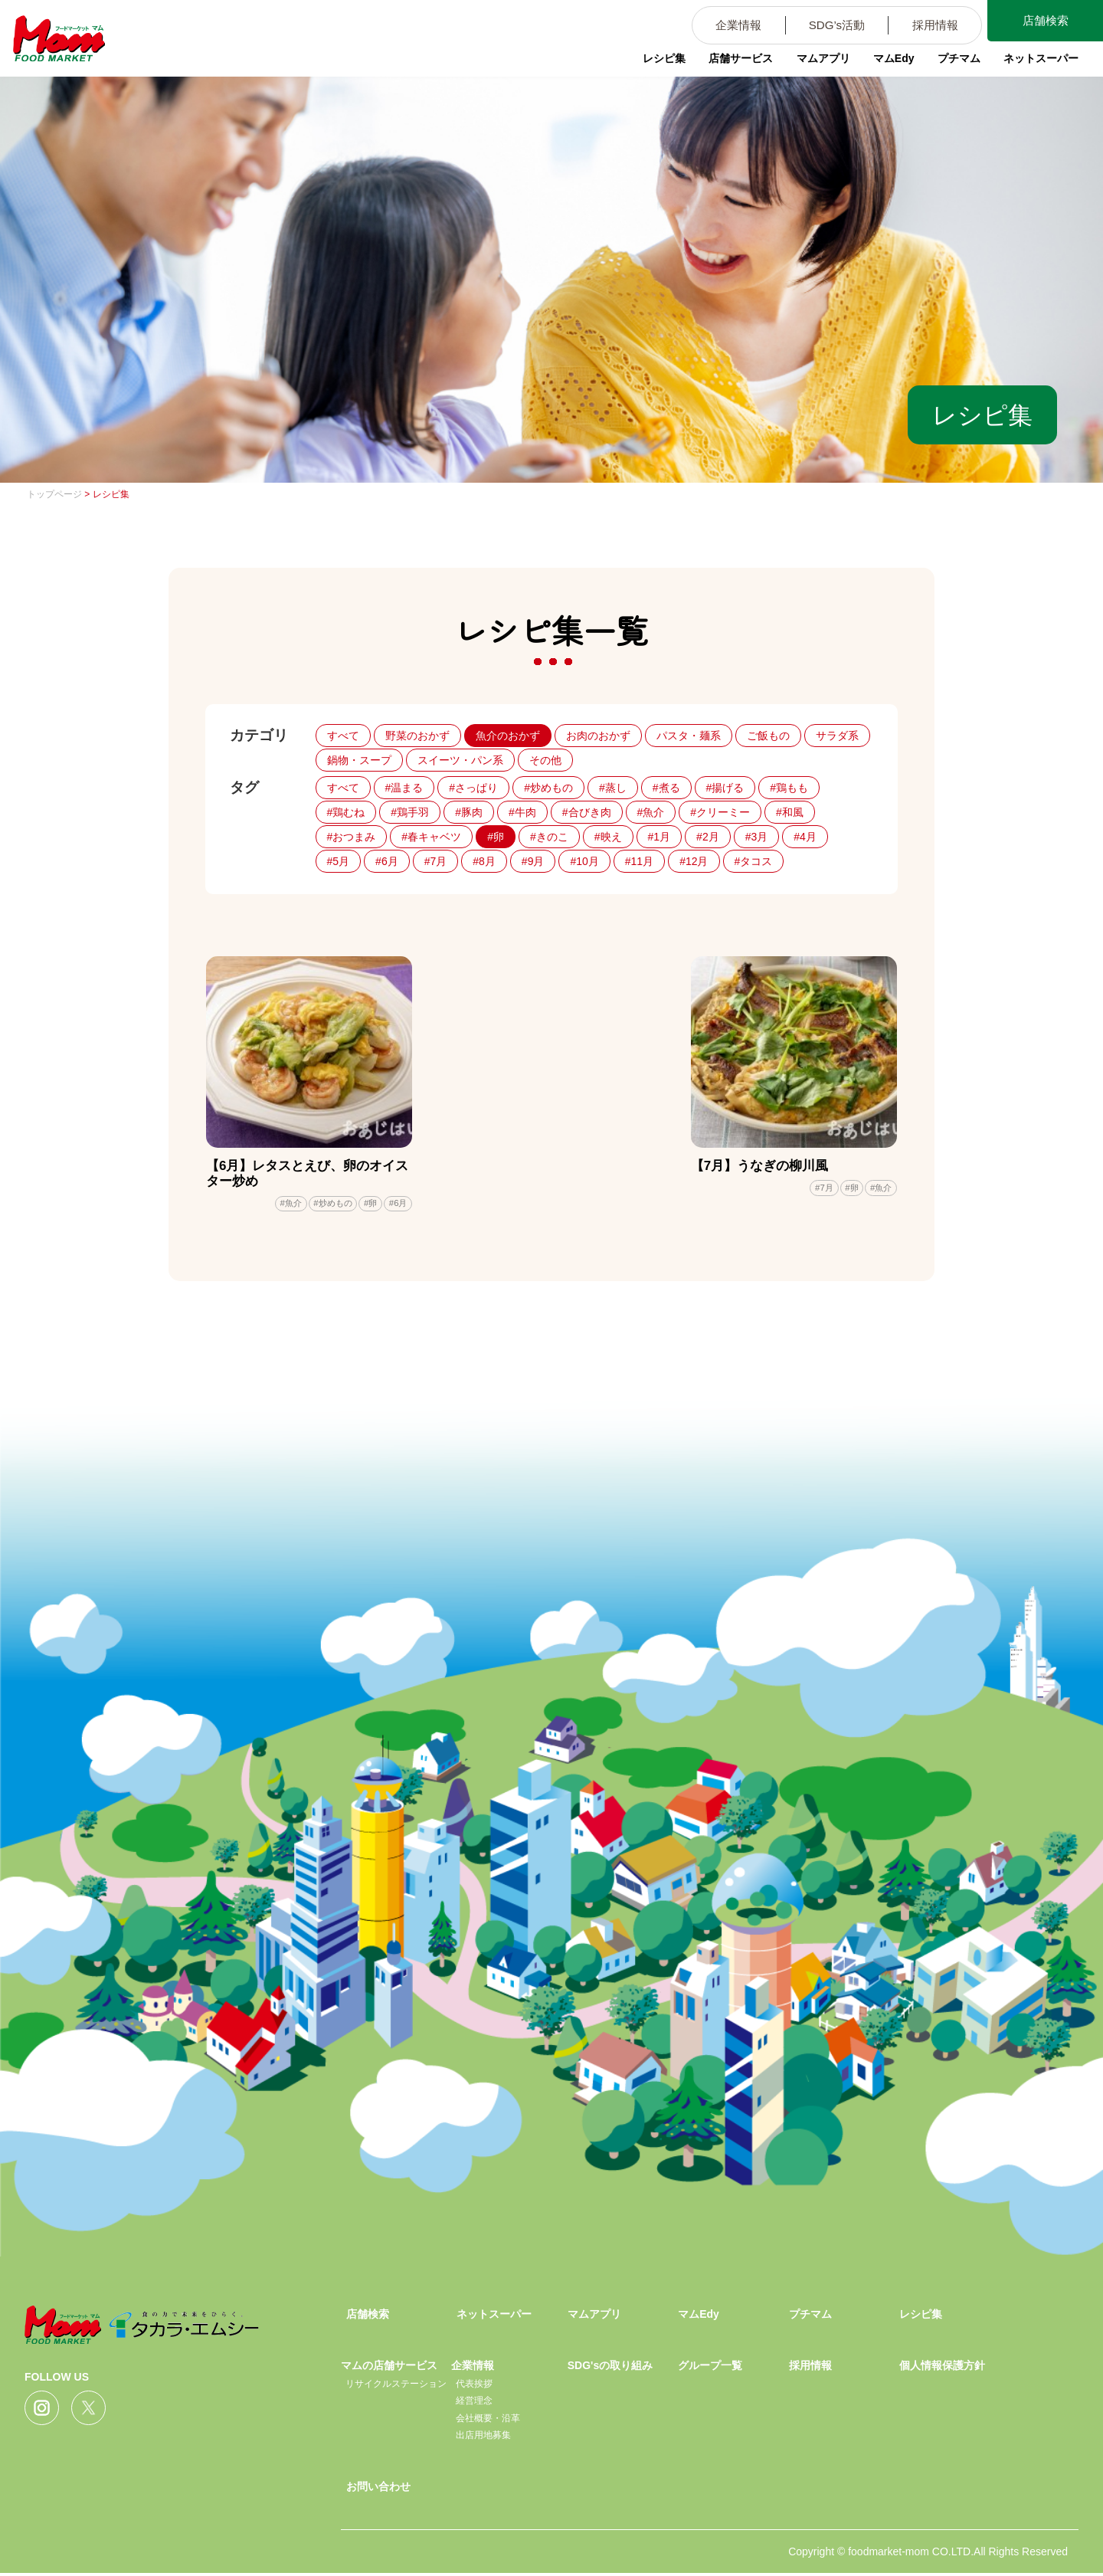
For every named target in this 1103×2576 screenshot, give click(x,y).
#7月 (435, 861)
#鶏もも (789, 788)
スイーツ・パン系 (460, 760)
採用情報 (924, 26)
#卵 (495, 837)
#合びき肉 (586, 812)
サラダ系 (837, 735)
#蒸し (613, 788)
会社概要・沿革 (488, 2421)
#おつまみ (351, 837)
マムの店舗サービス (389, 2368)
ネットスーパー (1034, 65)
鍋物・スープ (359, 760)
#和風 (790, 812)
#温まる (404, 788)
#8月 (484, 861)
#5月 (338, 861)
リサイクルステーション (396, 2386)
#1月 (659, 837)
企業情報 (716, 26)
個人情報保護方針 (942, 2368)
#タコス (754, 861)
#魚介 (651, 812)
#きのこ (549, 837)
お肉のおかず (598, 735)
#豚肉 (469, 812)
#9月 (533, 861)
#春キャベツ (431, 837)
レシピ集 (651, 65)
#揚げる (725, 788)
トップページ (54, 494)
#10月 (584, 861)
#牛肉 (522, 812)
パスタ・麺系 (688, 735)
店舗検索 (1041, 21)
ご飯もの (768, 735)
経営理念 (474, 2403)
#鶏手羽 (410, 812)
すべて (343, 735)
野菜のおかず (417, 735)
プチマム (951, 65)
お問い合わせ (378, 2489)
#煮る (666, 788)
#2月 (707, 837)
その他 (545, 760)
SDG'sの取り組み (610, 2368)
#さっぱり (473, 788)
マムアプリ (813, 65)
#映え (608, 837)
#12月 (693, 861)
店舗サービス (729, 65)
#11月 (639, 861)
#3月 (756, 837)
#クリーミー (720, 812)
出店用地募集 (483, 2438)
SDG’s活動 (820, 26)
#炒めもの (548, 788)
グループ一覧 (710, 2368)
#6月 (386, 861)
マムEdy (884, 65)
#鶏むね (346, 812)
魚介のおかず (508, 735)
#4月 (805, 837)
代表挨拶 (474, 2386)
